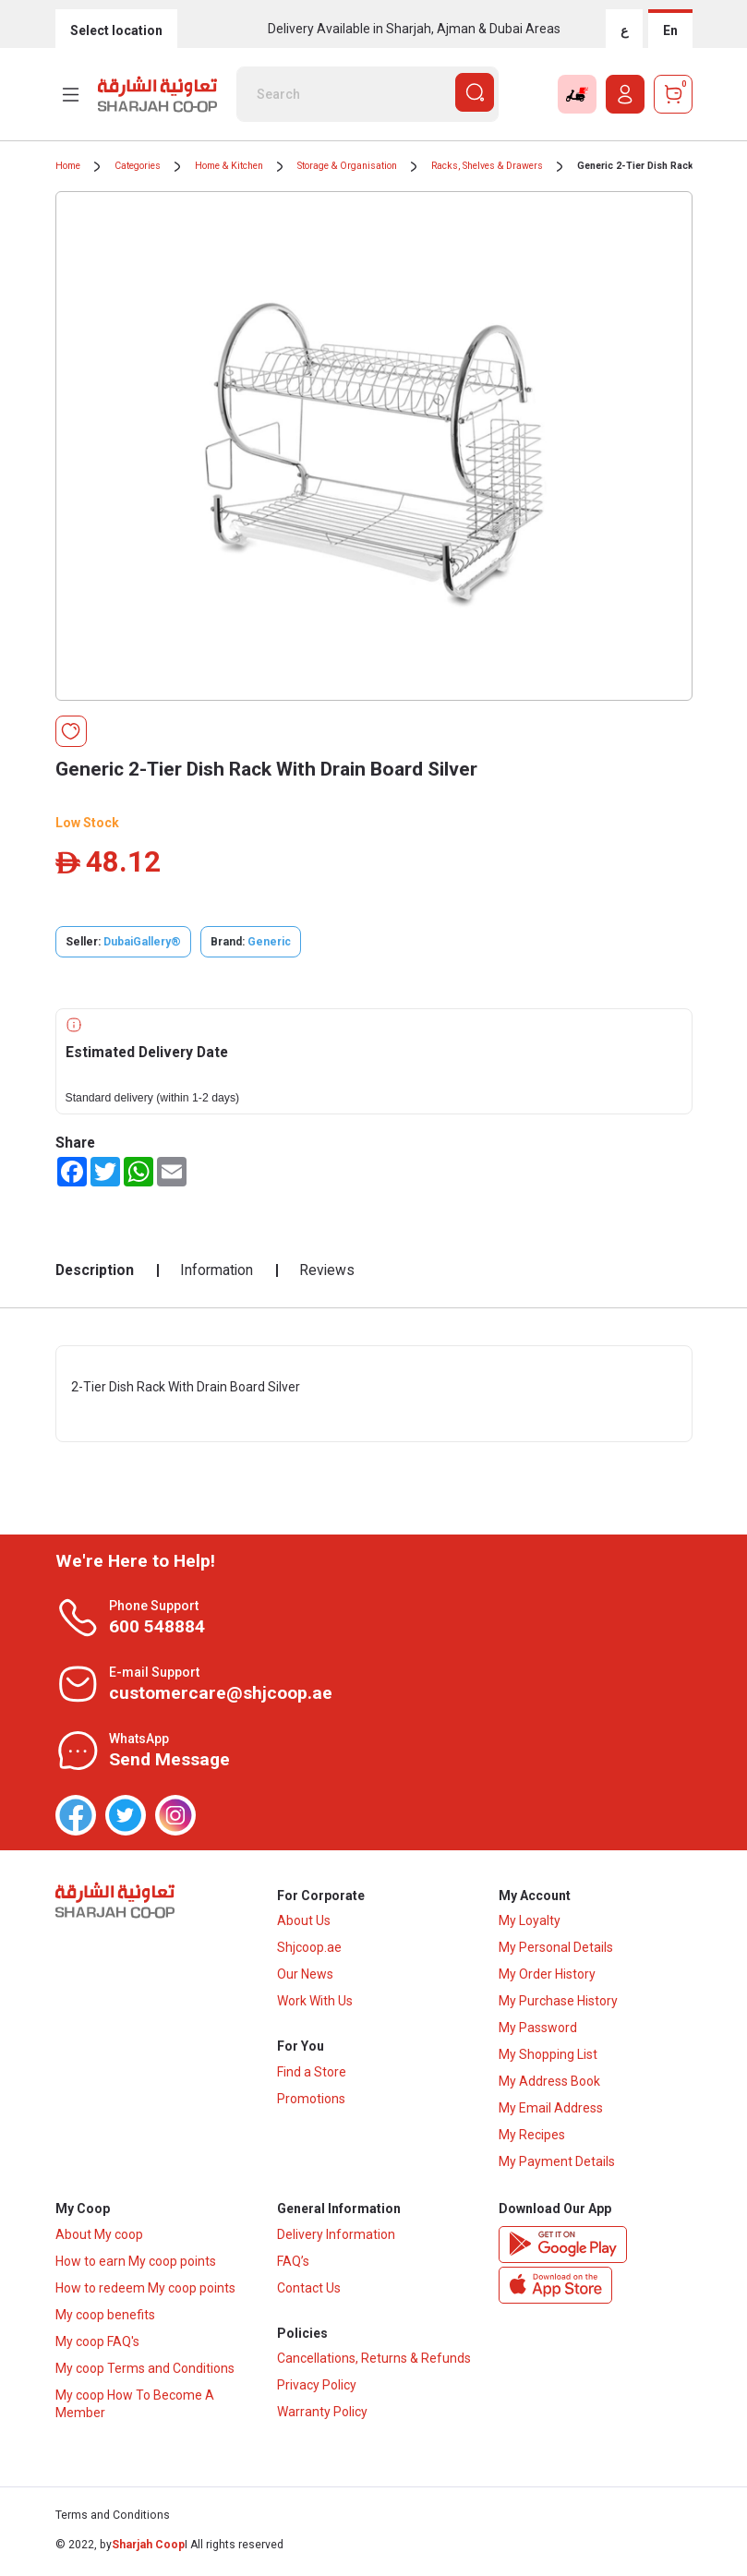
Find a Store (311, 2074)
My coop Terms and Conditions (145, 2371)
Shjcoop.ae (309, 1949)
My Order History (547, 1975)
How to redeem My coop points (145, 2290)
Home (67, 166)
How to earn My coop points (135, 2264)
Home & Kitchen (229, 166)
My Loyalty (529, 1922)
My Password (538, 2029)
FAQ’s (293, 2264)
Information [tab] (216, 1270)
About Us (304, 1922)
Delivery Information (336, 2237)
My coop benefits (105, 2317)
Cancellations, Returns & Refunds (374, 2362)
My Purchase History (558, 2002)
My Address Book (549, 2083)
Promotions (311, 2101)
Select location (116, 30)
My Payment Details (557, 2163)
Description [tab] (94, 1270)
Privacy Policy (316, 2389)
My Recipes (532, 2136)
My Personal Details (556, 1949)
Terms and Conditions (112, 2518)
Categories (137, 166)
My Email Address (551, 2109)
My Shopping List (548, 2056)
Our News (305, 1975)
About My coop (99, 2237)
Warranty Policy (322, 2416)
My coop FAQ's (97, 2344)
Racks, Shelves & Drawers (487, 166)
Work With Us (315, 2002)
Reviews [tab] (327, 1270)
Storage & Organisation (347, 166)
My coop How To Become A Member (134, 2406)
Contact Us (309, 2290)
